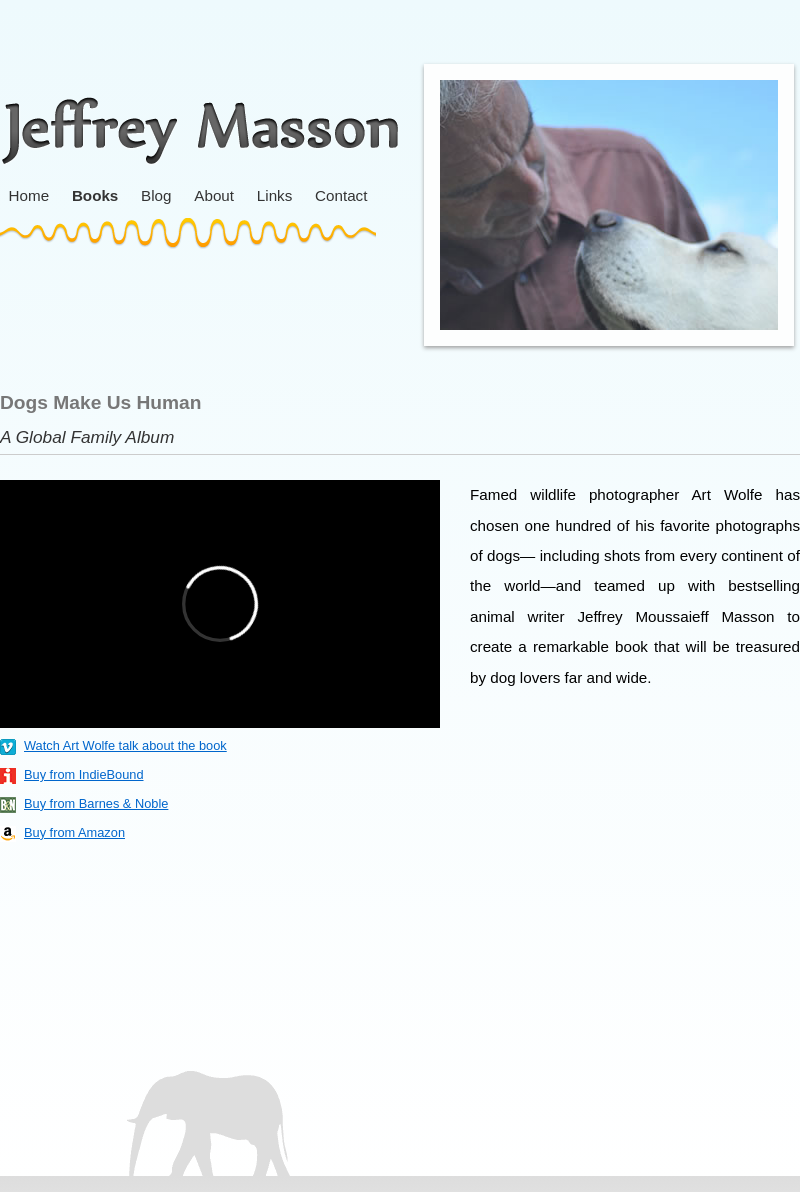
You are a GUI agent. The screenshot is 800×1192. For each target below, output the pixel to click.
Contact (341, 195)
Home (29, 195)
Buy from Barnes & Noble (96, 803)
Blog (156, 195)
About (214, 195)
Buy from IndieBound (84, 774)
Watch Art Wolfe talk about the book (125, 745)
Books (95, 195)
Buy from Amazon (74, 832)
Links (274, 195)
